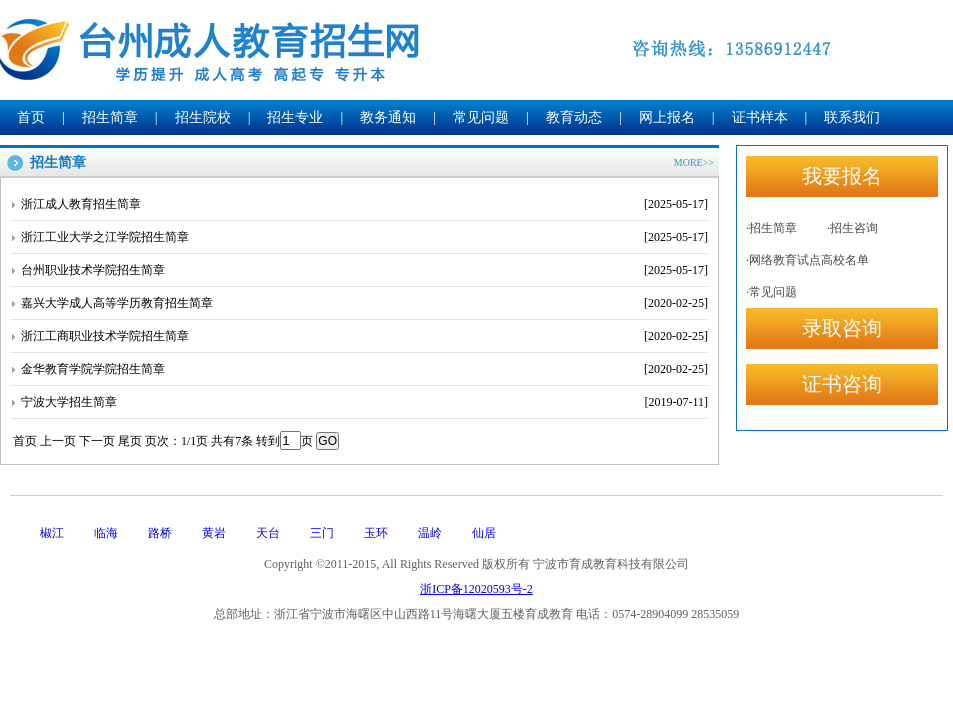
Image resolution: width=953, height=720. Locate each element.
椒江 (52, 533)
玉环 (376, 533)
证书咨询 (842, 384)
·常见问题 (771, 292)
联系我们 (852, 117)
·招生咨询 (852, 228)
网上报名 (667, 117)
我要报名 (842, 176)
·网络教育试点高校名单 (807, 260)
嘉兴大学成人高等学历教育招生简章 (364, 303)
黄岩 (214, 533)
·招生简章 (771, 228)
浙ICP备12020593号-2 (476, 589)
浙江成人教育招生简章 (364, 204)
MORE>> (694, 162)
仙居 (484, 533)
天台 (268, 533)
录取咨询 (842, 328)
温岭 (430, 533)
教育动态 (574, 117)
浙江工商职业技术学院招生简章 (364, 336)
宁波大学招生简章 (364, 402)
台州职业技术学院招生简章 (364, 270)
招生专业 (295, 117)
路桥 (160, 533)
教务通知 (388, 117)
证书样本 (760, 117)
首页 (31, 117)
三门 (322, 533)
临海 (106, 533)
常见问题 (481, 117)
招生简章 (110, 117)
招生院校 (203, 117)
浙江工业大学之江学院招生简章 (364, 237)
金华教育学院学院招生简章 (364, 369)
